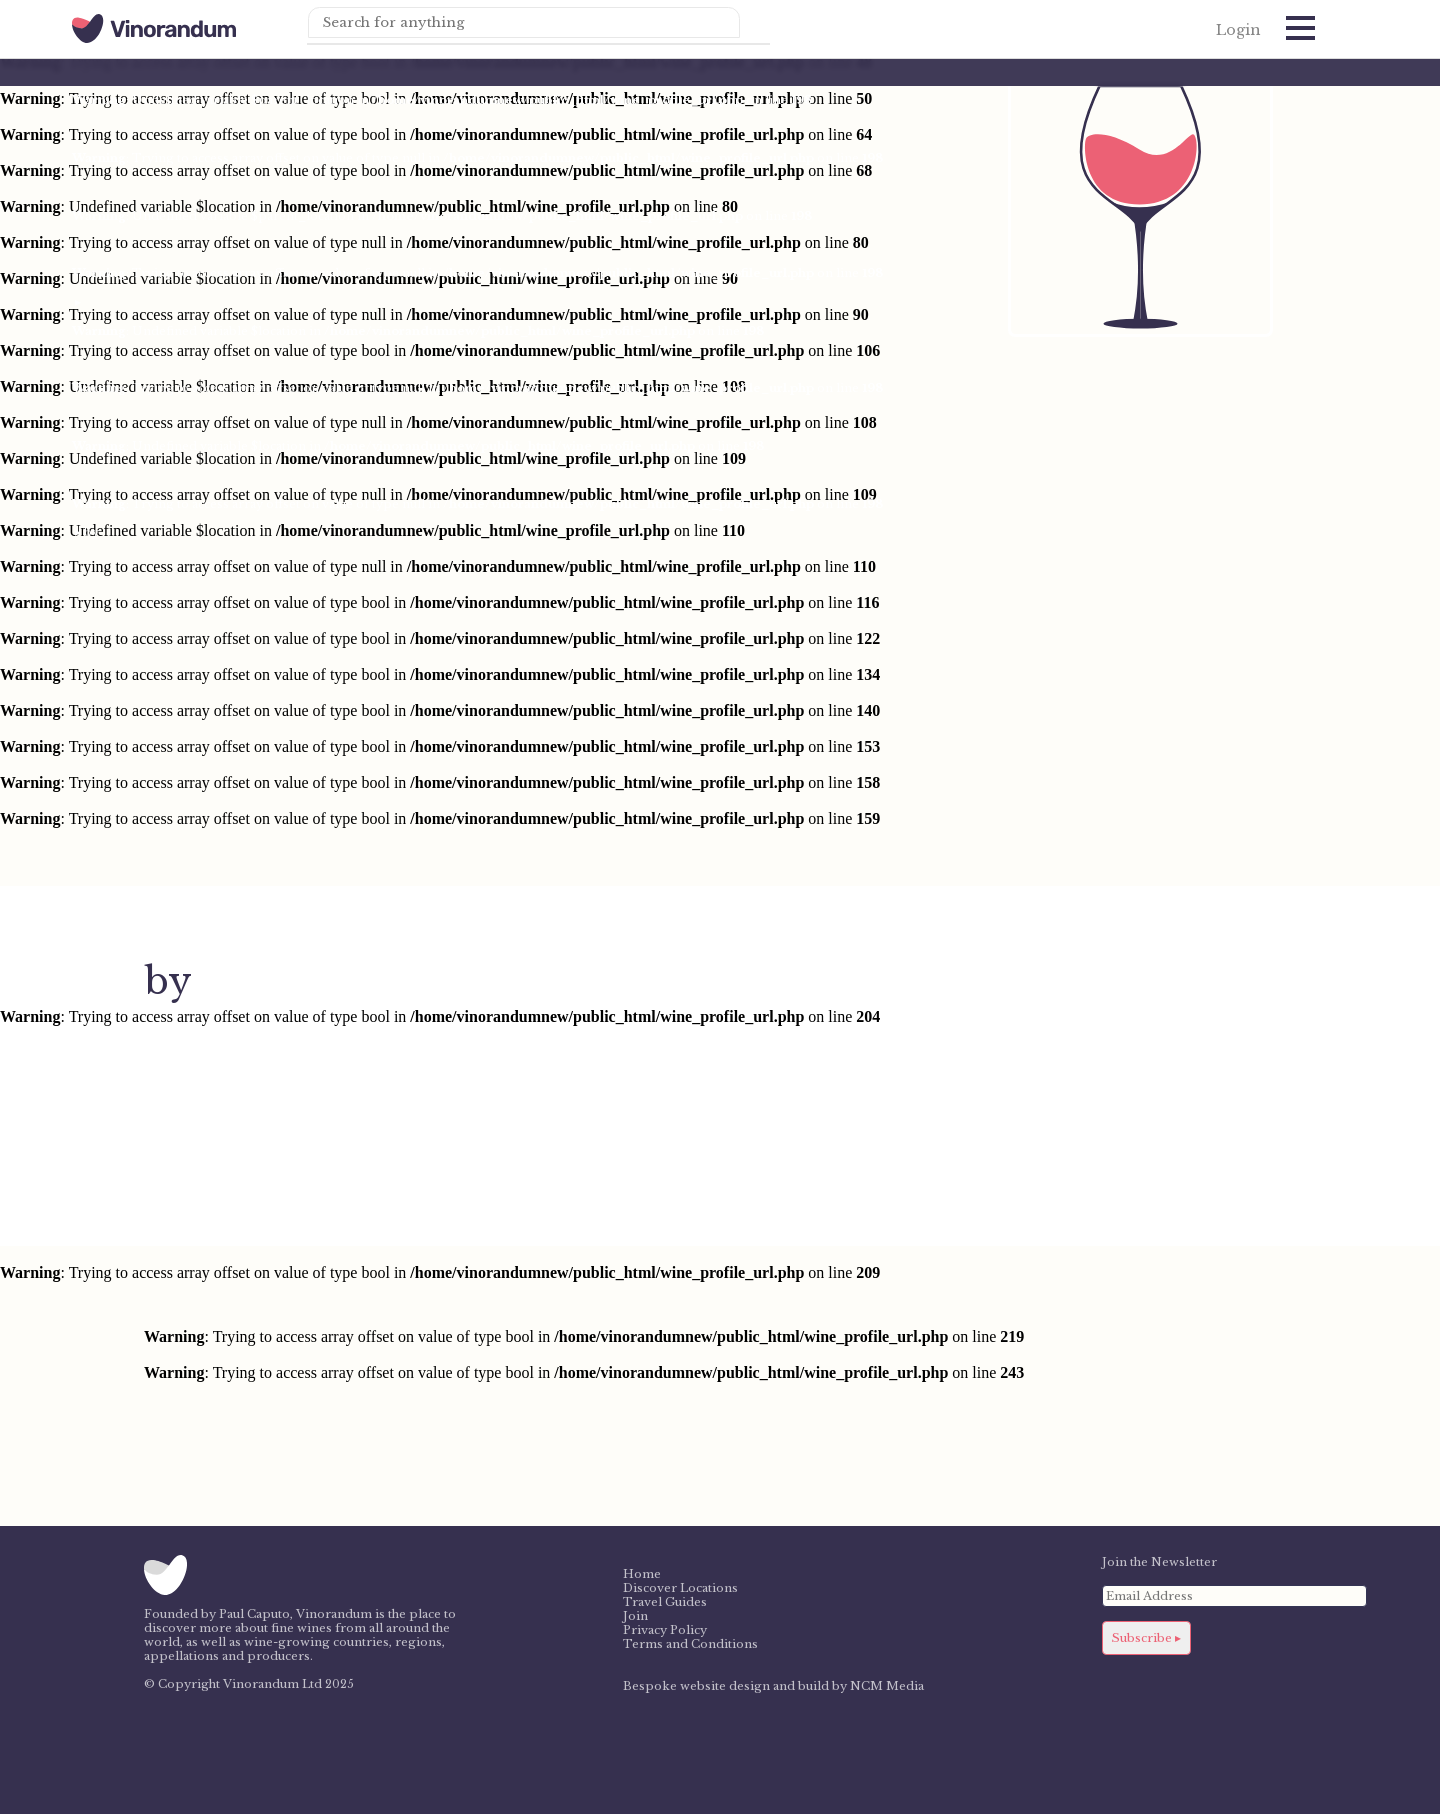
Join (635, 1616)
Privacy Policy (665, 1630)
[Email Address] (1234, 1596)
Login (1238, 30)
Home (642, 1574)
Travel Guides (665, 1602)
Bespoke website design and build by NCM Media (773, 1686)
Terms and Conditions (690, 1644)
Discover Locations (680, 1588)
